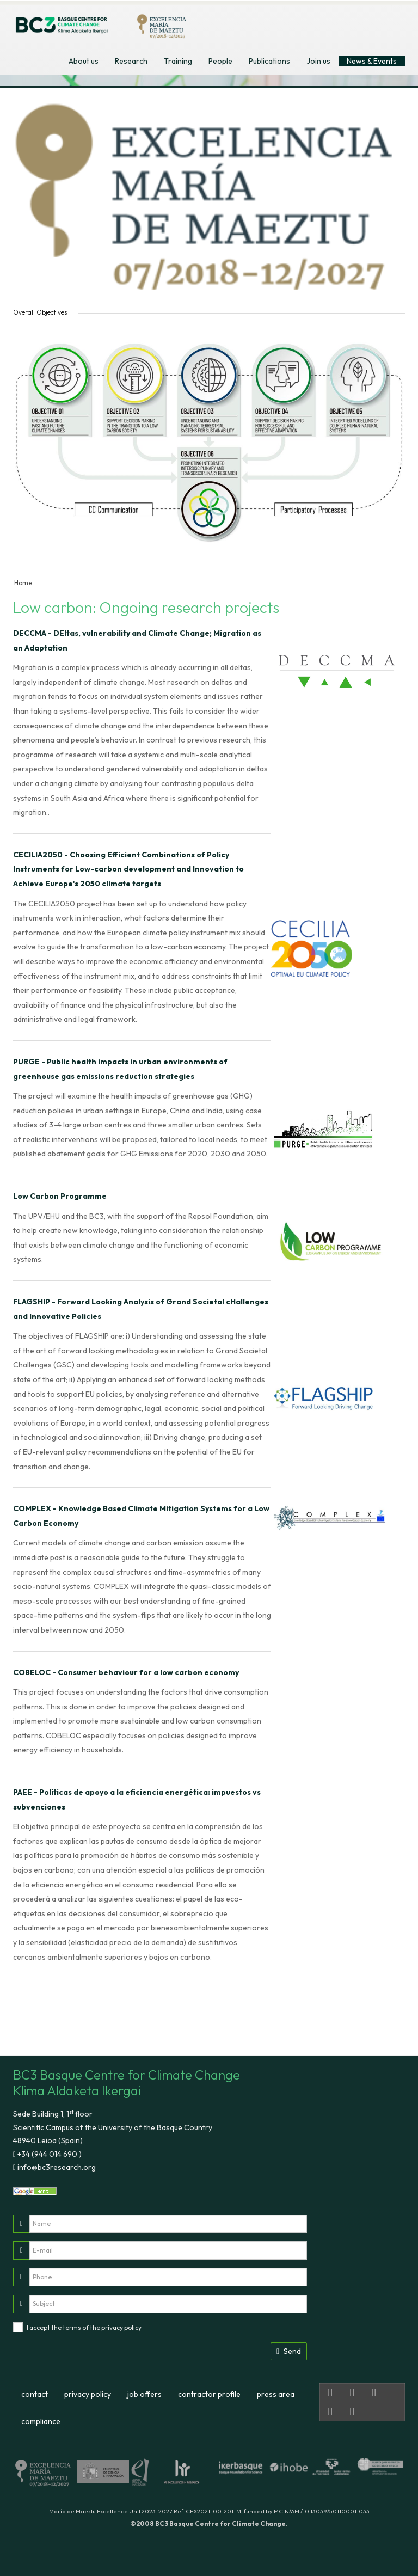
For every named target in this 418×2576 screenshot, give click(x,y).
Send (288, 2351)
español (346, 20)
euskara (372, 20)
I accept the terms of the (84, 2327)
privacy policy (121, 2327)
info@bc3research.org (56, 2167)
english (322, 20)
